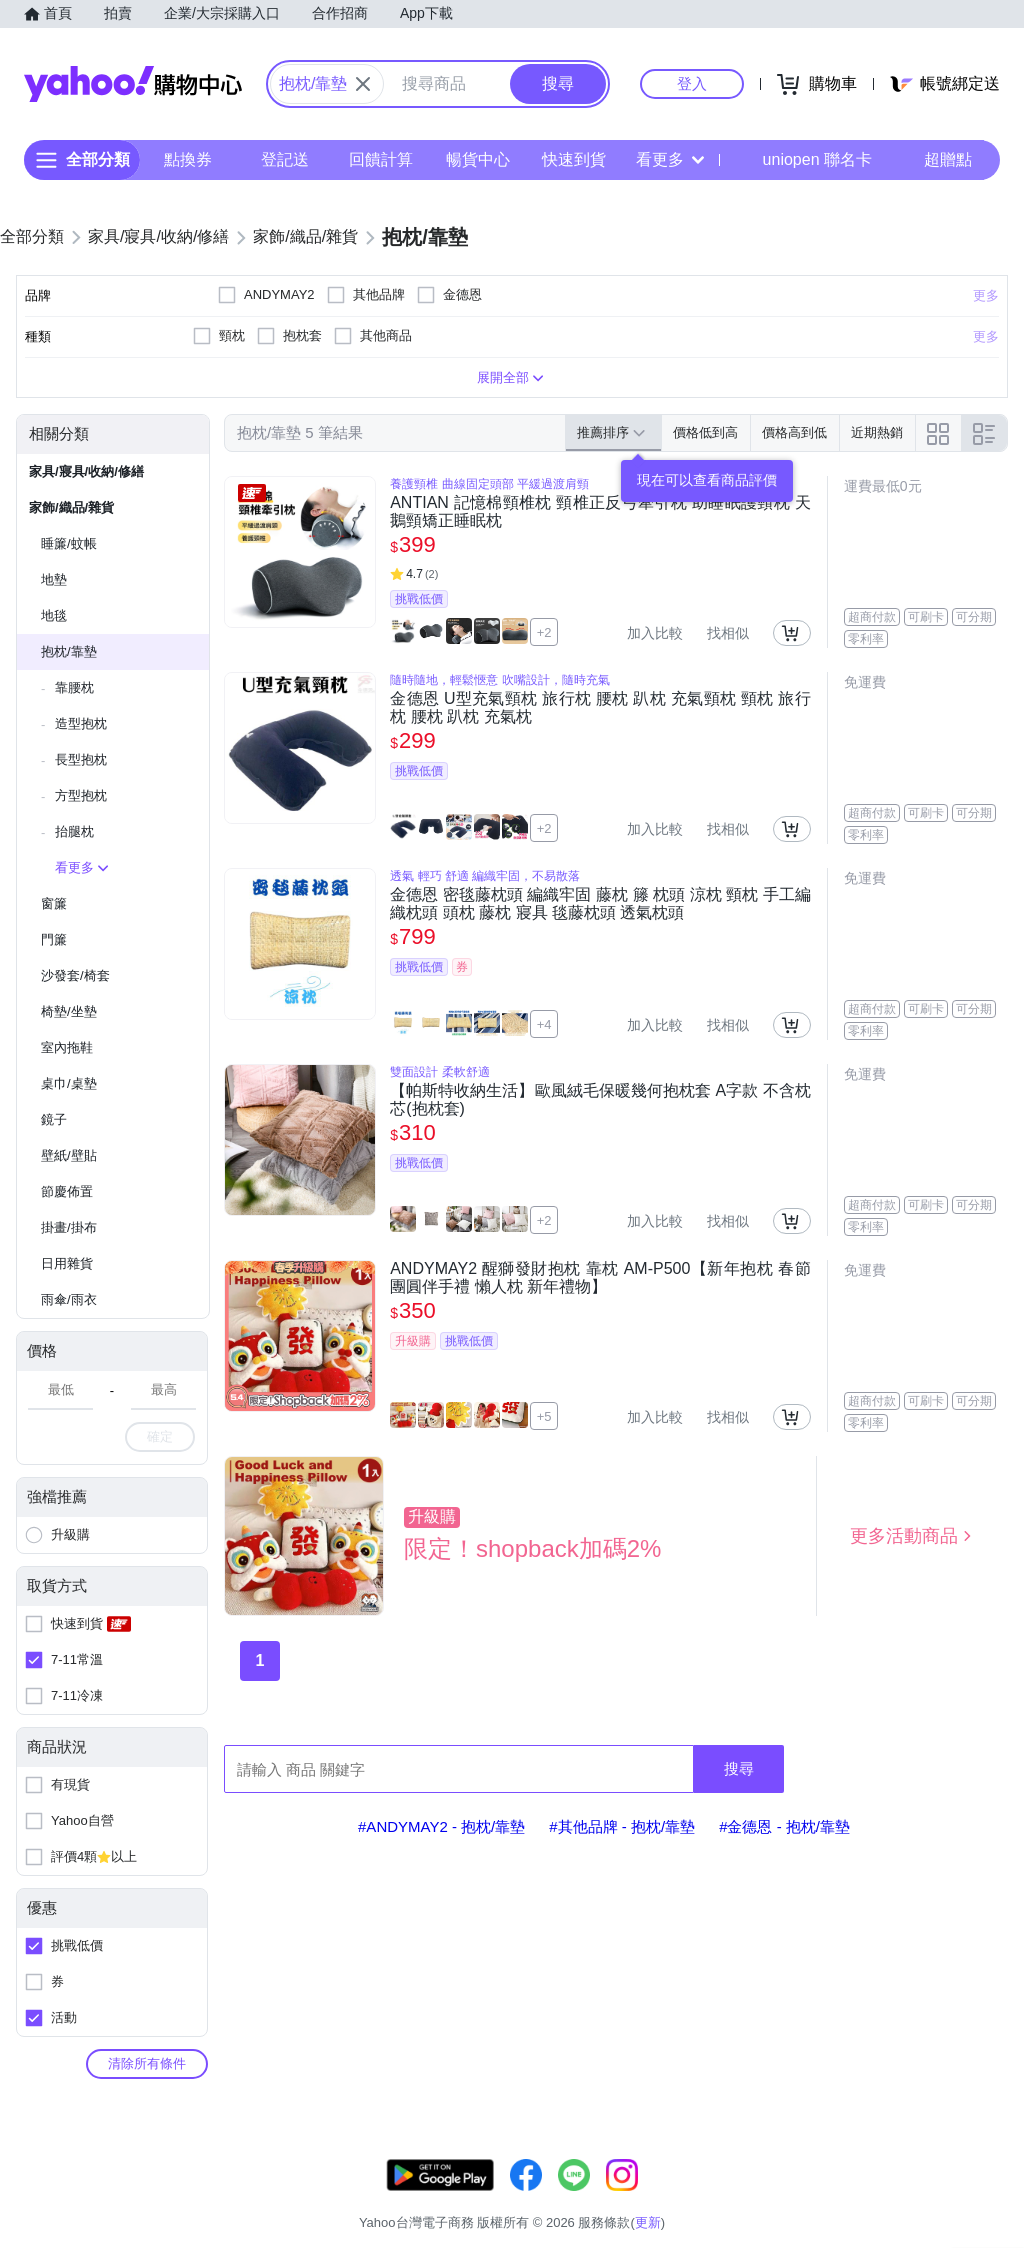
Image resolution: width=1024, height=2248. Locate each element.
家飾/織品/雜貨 (71, 507)
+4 (544, 1024)
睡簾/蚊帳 (69, 543)
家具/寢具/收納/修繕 (86, 471)
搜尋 (739, 1768)
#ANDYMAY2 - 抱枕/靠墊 (441, 1826)
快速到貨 (574, 159)
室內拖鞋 (67, 1047)
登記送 (285, 159)
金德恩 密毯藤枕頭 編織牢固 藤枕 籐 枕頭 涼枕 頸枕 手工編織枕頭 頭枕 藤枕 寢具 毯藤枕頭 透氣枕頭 (600, 903)
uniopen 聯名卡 (803, 160)
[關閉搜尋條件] (363, 84)
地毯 (54, 615)
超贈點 (934, 160)
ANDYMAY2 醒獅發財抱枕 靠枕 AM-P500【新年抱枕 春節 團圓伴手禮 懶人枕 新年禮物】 (600, 1277)
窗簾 (54, 903)
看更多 (670, 159)
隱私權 (929, 2197)
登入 (692, 83)
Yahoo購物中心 (133, 84)
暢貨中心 (478, 159)
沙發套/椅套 (75, 975)
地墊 (54, 579)
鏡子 (54, 1119)
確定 (160, 1436)
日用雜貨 (67, 1263)
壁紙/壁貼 (69, 1155)
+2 (544, 632)
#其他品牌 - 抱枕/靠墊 (622, 1826)
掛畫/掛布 (69, 1227)
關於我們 (709, 2197)
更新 (1007, 2173)
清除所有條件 (147, 2063)
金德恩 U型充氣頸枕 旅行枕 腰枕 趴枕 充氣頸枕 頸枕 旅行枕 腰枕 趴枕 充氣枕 (600, 707)
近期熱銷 (877, 432)
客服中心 (634, 2197)
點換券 (188, 159)
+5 (544, 1416)
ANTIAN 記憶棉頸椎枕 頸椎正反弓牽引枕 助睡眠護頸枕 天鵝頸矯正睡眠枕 (600, 511)
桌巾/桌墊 (69, 1083)
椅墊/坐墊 (69, 1011)
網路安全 (860, 2197)
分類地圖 (998, 2197)
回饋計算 (381, 159)
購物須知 (785, 2197)
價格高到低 (794, 432)
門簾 (54, 939)
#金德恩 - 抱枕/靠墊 (784, 1826)
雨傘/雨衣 (69, 1299)
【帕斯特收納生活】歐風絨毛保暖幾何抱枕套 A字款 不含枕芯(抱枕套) (600, 1099)
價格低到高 (705, 432)
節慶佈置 (67, 1191)
